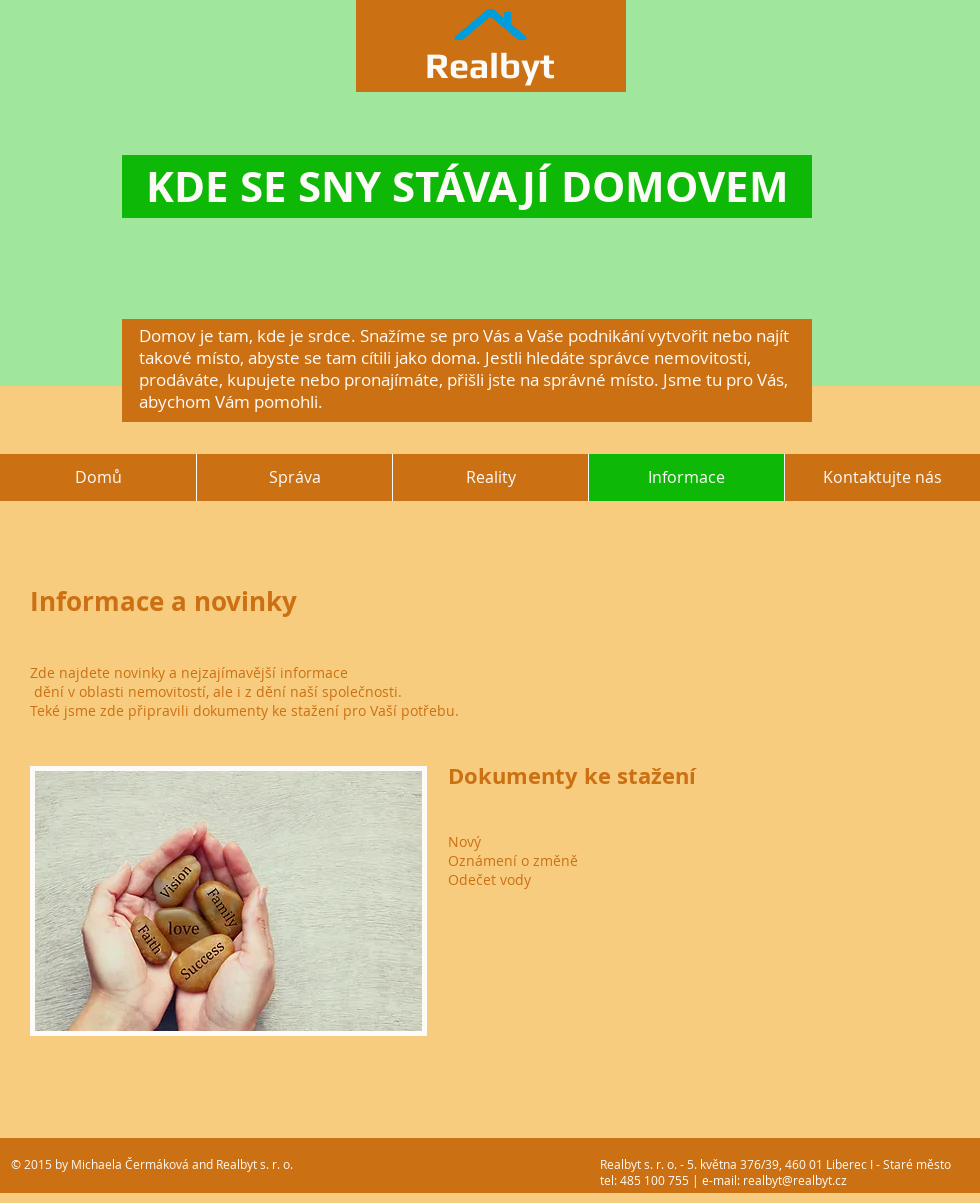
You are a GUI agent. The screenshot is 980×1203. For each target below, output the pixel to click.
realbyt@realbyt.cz (795, 1180)
